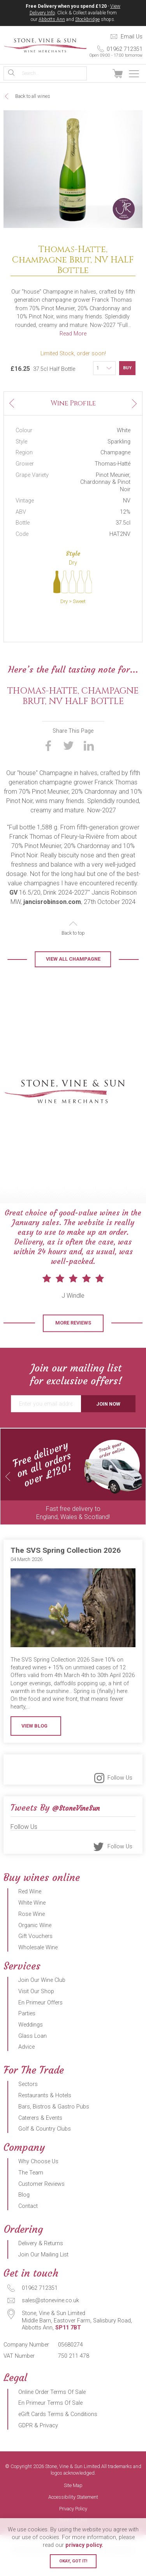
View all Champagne (73, 980)
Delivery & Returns (40, 2264)
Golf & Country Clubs (44, 2150)
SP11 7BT (68, 2348)
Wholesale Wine (38, 1968)
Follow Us (119, 1799)
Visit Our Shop (36, 2012)
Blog (24, 2216)
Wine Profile (73, 403)
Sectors (28, 2105)
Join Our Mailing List (43, 2275)
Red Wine (29, 1912)
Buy (127, 367)
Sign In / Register (100, 73)
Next (134, 400)
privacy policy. (84, 2545)
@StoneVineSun (76, 1829)
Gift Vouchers (35, 1957)
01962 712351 (114, 52)
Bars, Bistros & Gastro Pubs (53, 2127)
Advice (26, 2068)
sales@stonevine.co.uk (50, 2321)
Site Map (73, 2506)
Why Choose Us (38, 2182)
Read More (73, 333)
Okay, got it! (73, 2561)
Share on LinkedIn (89, 766)
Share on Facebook (48, 766)
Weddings (30, 2045)
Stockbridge (87, 19)
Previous (11, 407)
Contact (28, 2227)
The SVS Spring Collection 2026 (66, 1571)
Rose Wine (31, 1935)
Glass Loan (32, 2057)
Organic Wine (34, 1946)
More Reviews (73, 1344)
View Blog (34, 1747)
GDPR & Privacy (38, 2446)
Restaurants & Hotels (44, 2116)
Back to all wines (32, 96)
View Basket (117, 73)
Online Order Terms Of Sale (52, 2413)
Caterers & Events (40, 2139)
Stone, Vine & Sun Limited (45, 45)
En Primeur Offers (40, 2023)
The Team (30, 2193)
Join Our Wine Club (41, 2001)
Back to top (73, 954)
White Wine (32, 1924)
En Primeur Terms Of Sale (50, 2424)
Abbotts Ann (52, 19)
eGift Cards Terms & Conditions (57, 2435)
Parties (26, 2034)
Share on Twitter (68, 766)
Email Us (131, 36)
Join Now (108, 1425)
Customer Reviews (41, 2205)
